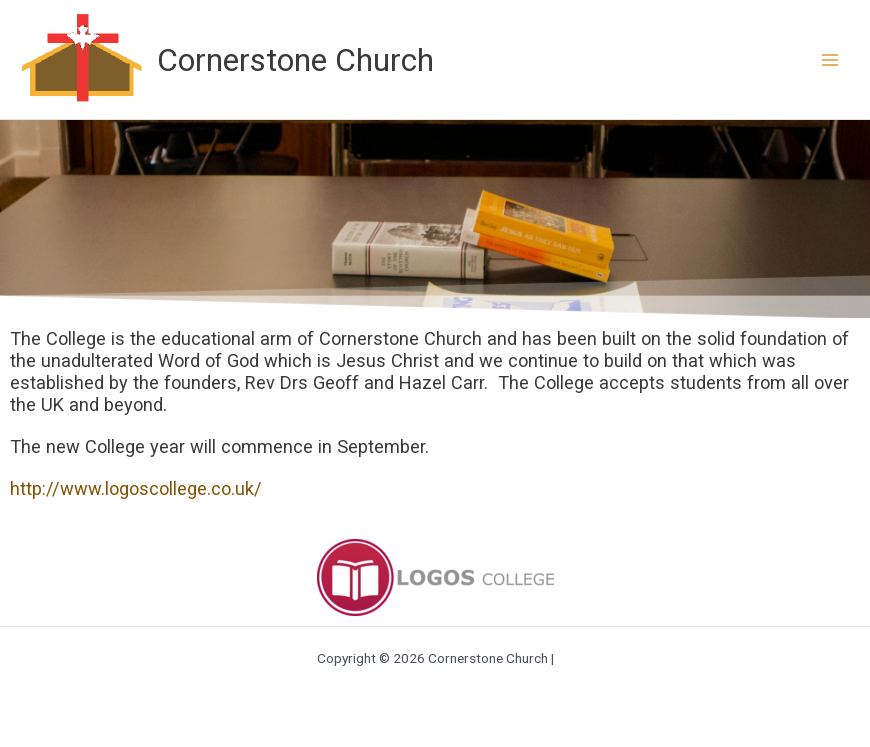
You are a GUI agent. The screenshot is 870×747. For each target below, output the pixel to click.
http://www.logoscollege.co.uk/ (136, 488)
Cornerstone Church (295, 60)
